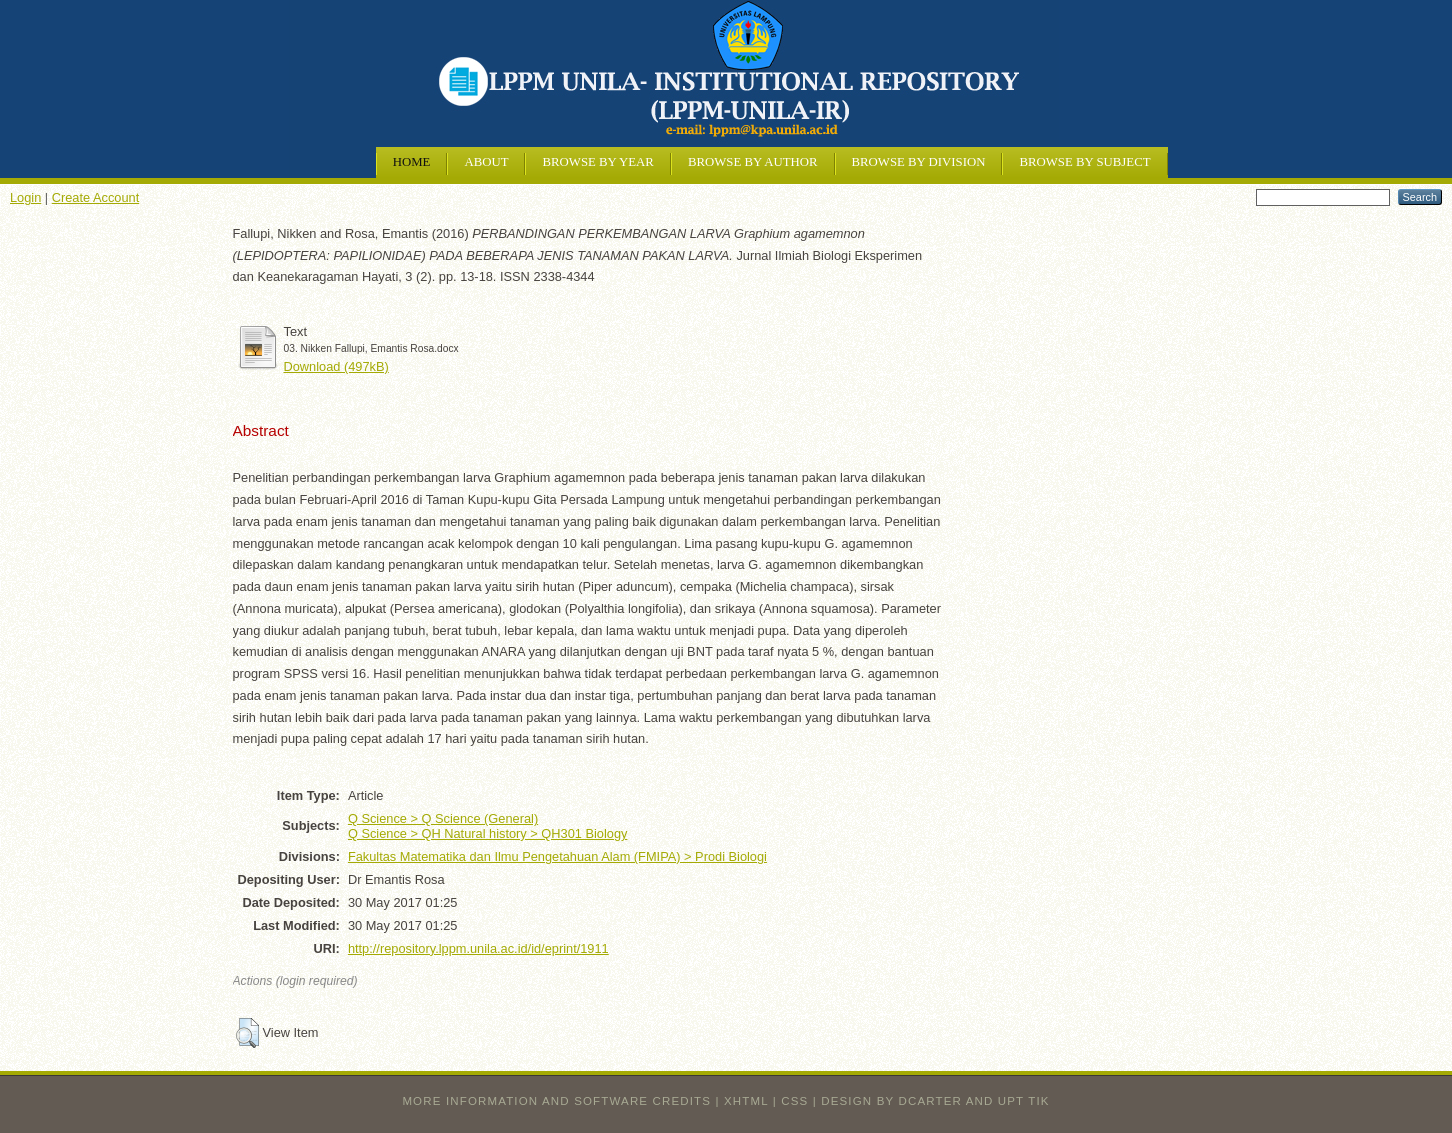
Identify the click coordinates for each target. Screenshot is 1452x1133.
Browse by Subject (1084, 162)
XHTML (746, 1101)
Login (25, 197)
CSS (794, 1101)
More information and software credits (556, 1101)
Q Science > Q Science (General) (443, 818)
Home (412, 162)
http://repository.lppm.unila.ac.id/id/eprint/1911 (478, 948)
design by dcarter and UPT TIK (935, 1101)
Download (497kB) (336, 366)
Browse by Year (597, 162)
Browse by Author (753, 162)
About (486, 162)
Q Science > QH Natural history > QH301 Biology (488, 833)
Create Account (96, 197)
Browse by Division (919, 162)
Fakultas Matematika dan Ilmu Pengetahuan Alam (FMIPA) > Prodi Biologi (557, 856)
